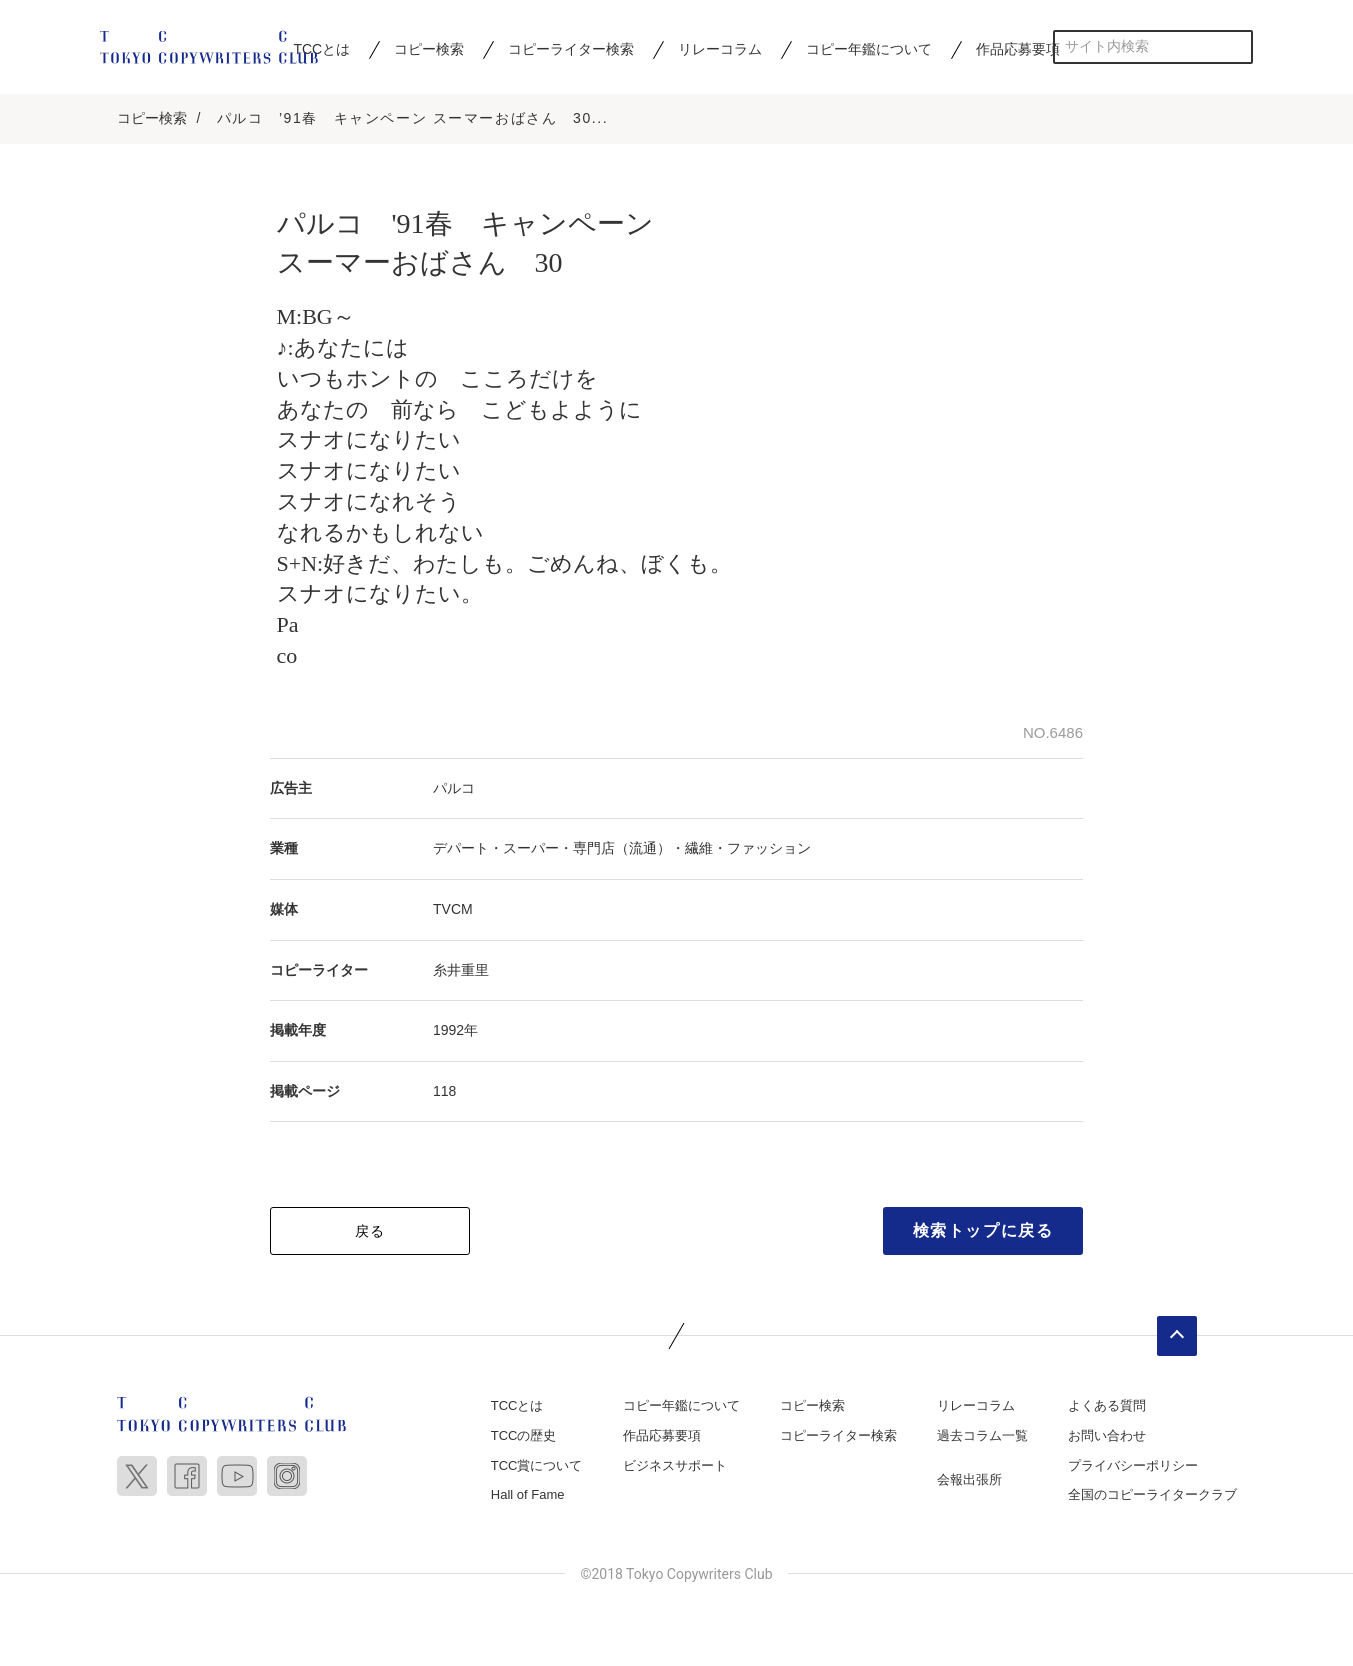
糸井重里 (461, 971)
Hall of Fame (528, 1496)
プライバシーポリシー (1133, 1466)
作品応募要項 (1018, 49)
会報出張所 (969, 1480)
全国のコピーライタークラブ (1152, 1496)
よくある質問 (1107, 1407)
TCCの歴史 (524, 1437)
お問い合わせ (1107, 1437)
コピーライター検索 (571, 49)
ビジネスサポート (675, 1466)
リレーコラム (720, 49)
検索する (1236, 46)
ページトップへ (1177, 1338)
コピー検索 (429, 49)
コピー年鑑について (869, 49)
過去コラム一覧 (982, 1437)
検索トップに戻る (983, 1232)
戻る (370, 1233)
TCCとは (517, 1407)
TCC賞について (537, 1466)
